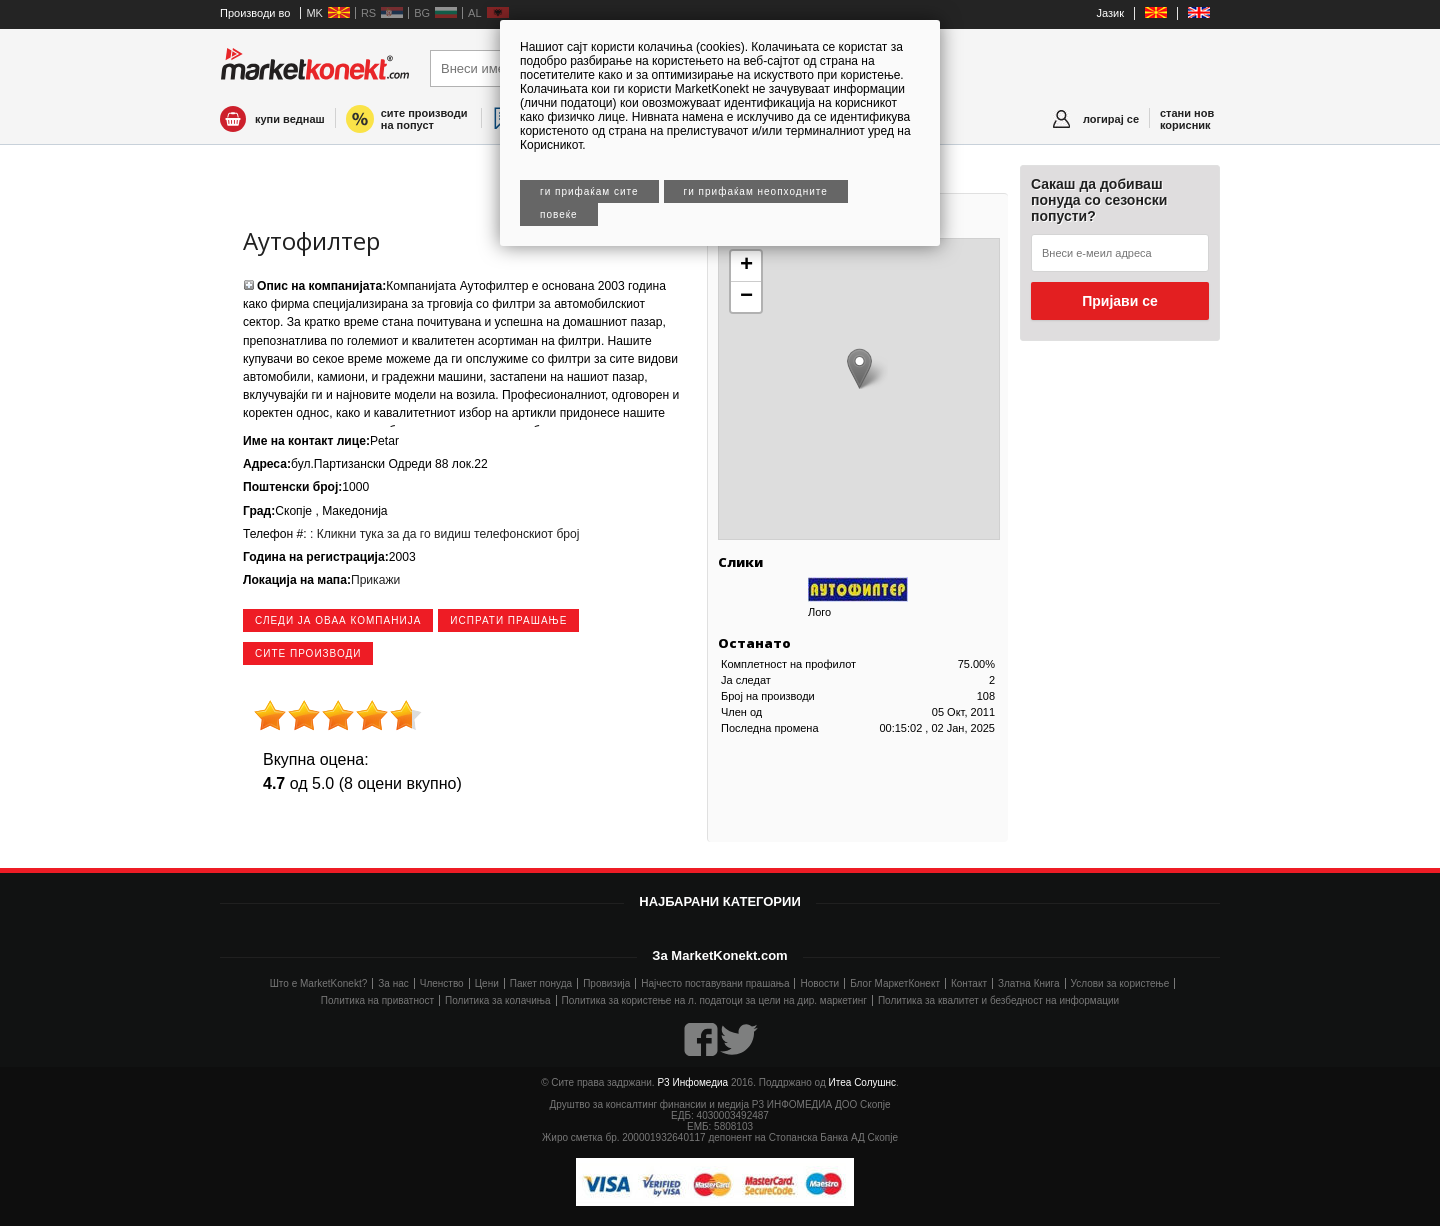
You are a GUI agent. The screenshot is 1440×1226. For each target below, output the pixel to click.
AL (474, 13)
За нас (393, 983)
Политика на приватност (377, 1000)
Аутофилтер (311, 240)
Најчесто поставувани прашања (715, 983)
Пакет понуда (541, 983)
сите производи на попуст (424, 119)
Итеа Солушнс (863, 1082)
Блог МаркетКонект (895, 983)
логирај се (1111, 119)
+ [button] (746, 266)
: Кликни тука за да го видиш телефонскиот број (443, 534)
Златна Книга (1029, 983)
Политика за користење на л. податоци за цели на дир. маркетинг (714, 1000)
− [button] (746, 297)
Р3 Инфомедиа (692, 1082)
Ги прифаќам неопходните (756, 191)
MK (314, 13)
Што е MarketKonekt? (319, 983)
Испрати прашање (508, 620)
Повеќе (559, 214)
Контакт (969, 983)
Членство (442, 983)
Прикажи (375, 580)
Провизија (606, 983)
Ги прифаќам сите (589, 191)
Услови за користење (1120, 983)
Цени (487, 983)
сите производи (308, 653)
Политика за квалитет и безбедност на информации (998, 1000)
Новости (819, 983)
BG (422, 13)
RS (368, 13)
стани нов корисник (1187, 119)
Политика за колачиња (497, 1000)
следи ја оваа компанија (338, 620)
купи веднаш (290, 119)
